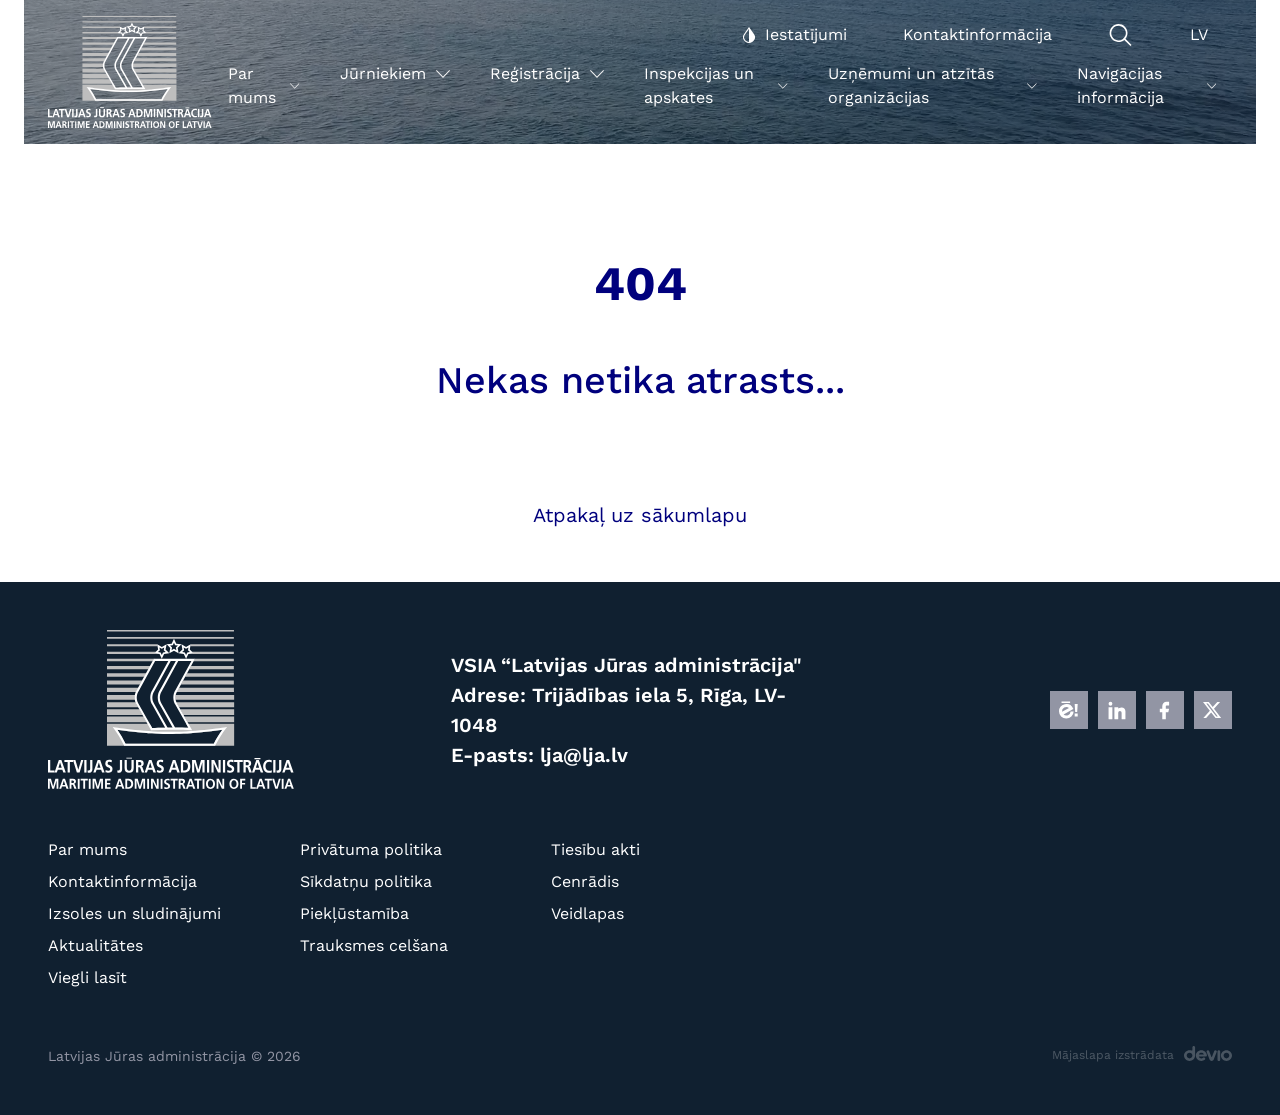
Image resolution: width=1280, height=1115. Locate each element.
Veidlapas (587, 913)
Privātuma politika (371, 849)
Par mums (87, 849)
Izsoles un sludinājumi (134, 913)
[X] (1213, 710)
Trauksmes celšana (374, 945)
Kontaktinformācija (122, 881)
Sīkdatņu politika (366, 881)
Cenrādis (585, 881)
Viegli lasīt (87, 977)
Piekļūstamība (354, 913)
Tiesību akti (595, 849)
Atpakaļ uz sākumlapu (640, 515)
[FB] (1165, 710)
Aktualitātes (95, 945)
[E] (1069, 710)
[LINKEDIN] (1117, 710)
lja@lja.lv (584, 755)
